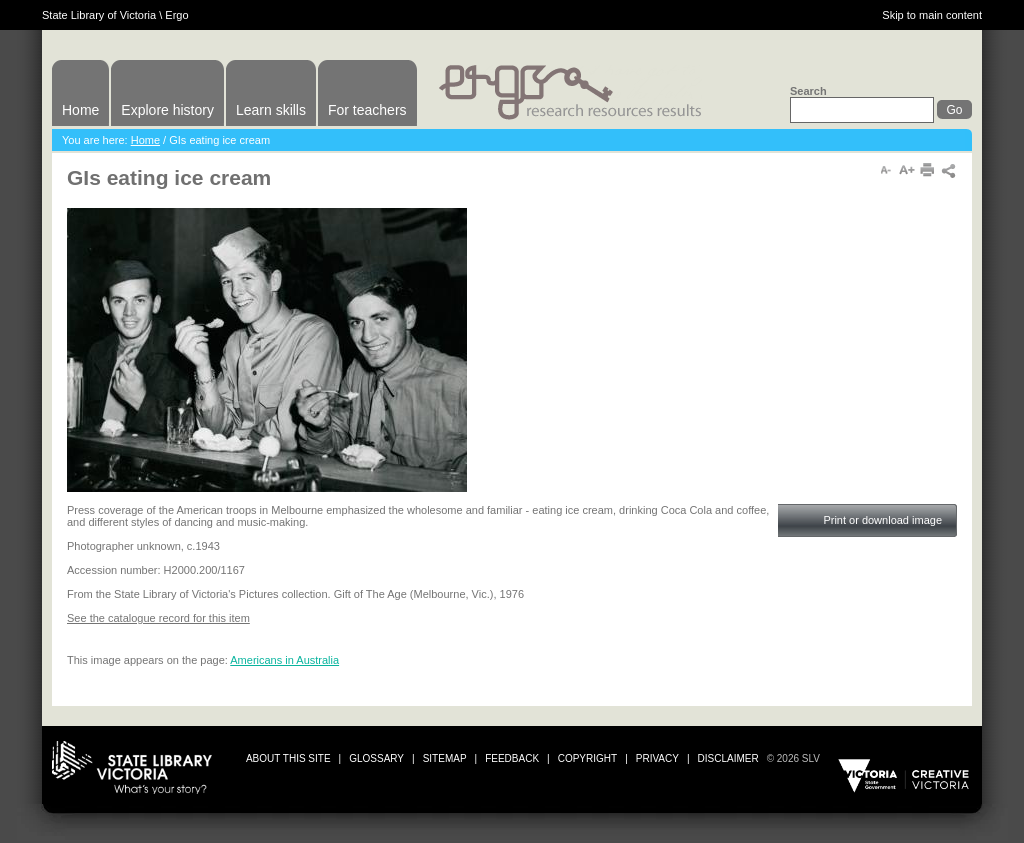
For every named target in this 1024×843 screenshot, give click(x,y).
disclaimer (728, 758)
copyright (587, 758)
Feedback (512, 758)
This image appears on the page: (148, 660)
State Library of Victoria (99, 15)
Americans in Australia (284, 660)
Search (808, 91)
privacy (657, 758)
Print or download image (882, 520)
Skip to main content (932, 15)
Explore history (167, 110)
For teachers (367, 110)
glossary (376, 758)
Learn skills (271, 110)
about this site (288, 758)
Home (80, 110)
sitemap (445, 758)
